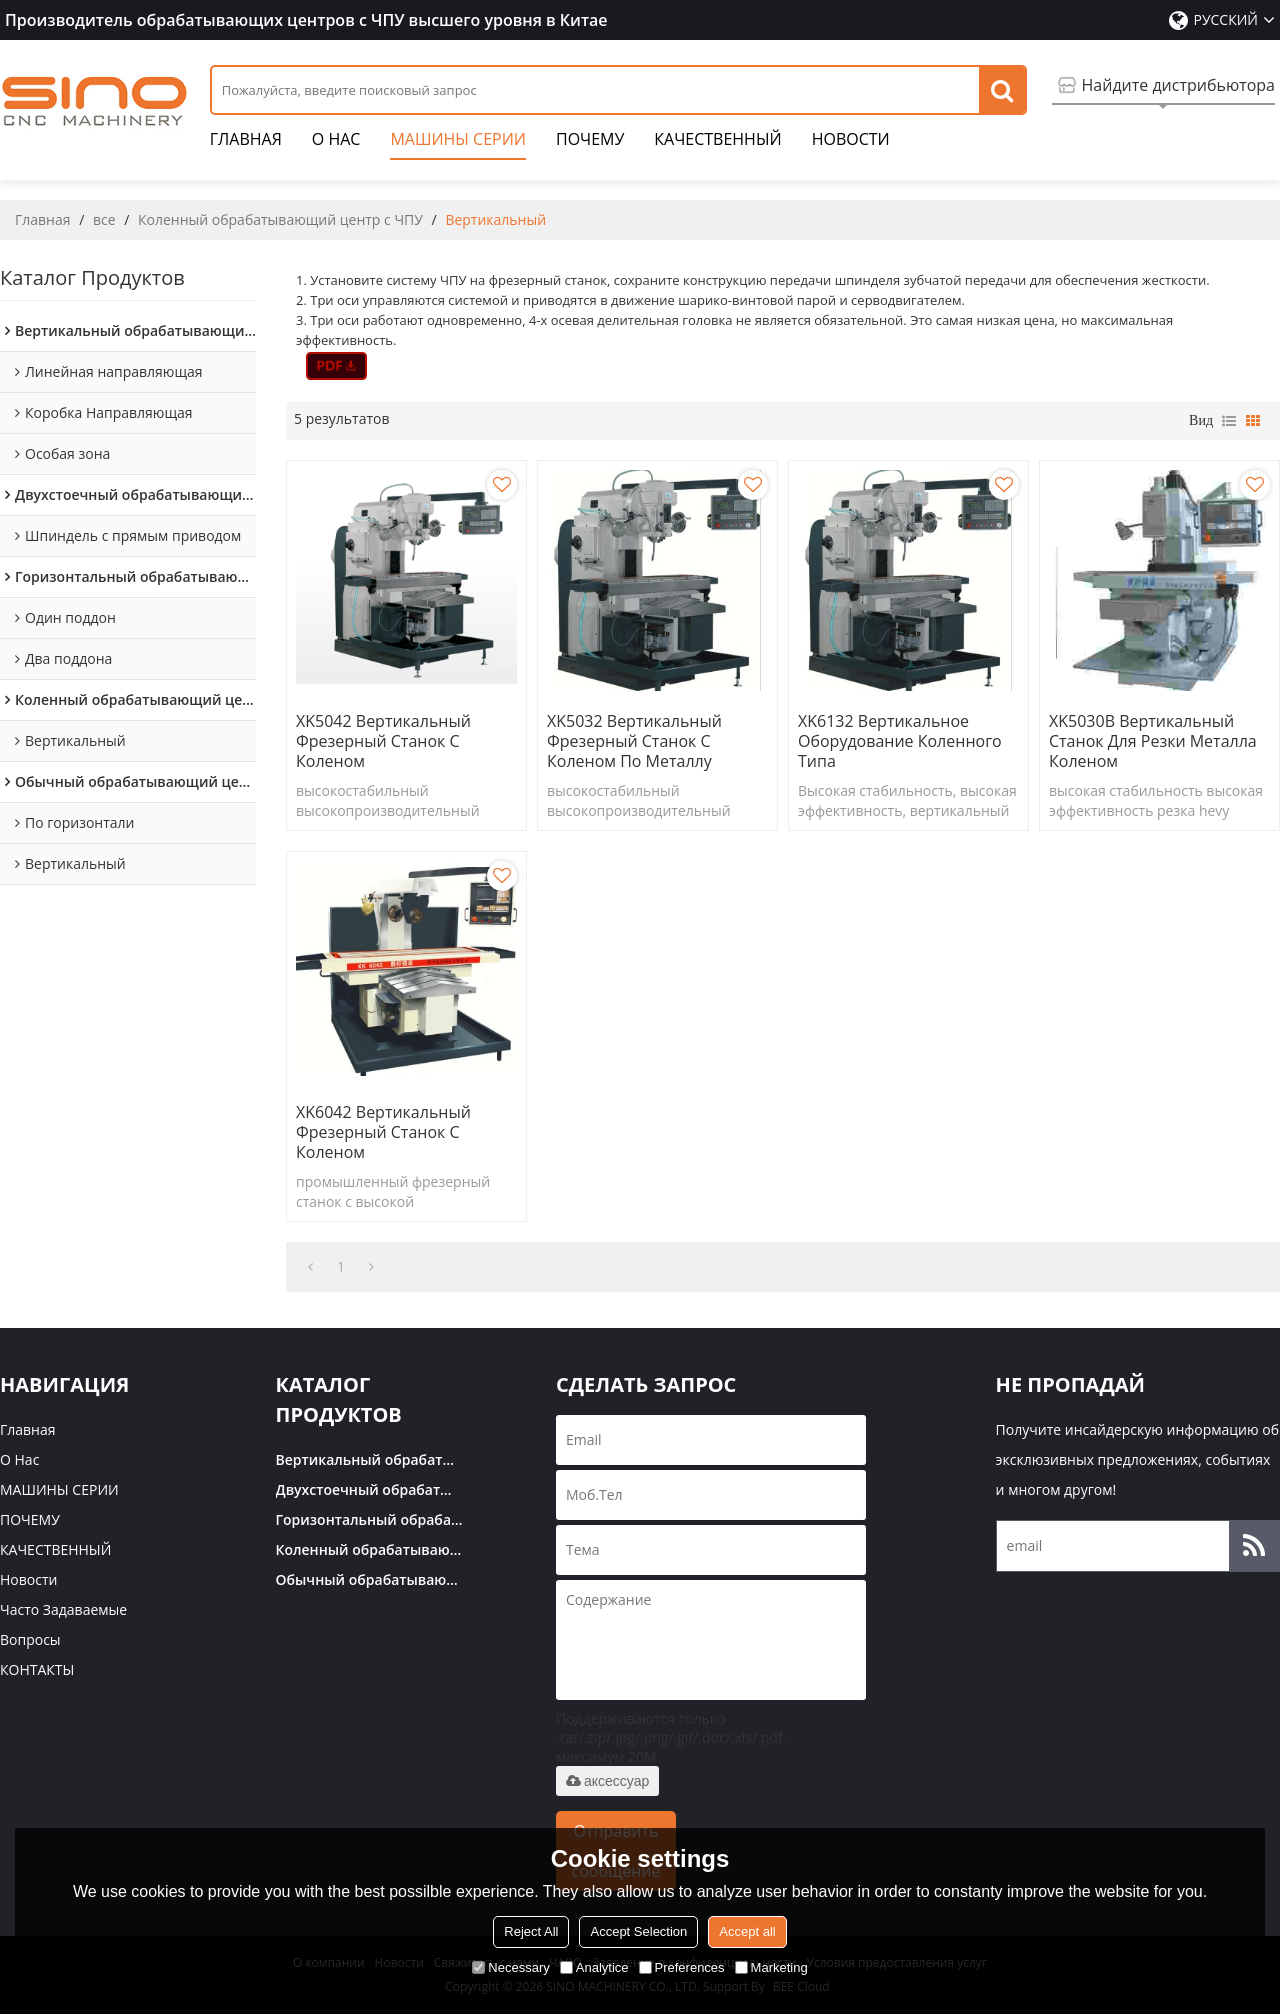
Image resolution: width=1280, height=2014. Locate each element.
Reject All (531, 1931)
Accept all (747, 1931)
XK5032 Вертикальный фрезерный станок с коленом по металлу (634, 741)
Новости (851, 144)
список (1229, 421)
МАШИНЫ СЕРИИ (458, 144)
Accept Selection (638, 1931)
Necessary (510, 1967)
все (104, 219)
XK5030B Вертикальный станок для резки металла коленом (1153, 741)
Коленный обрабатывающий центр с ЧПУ (280, 219)
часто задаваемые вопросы (63, 1624)
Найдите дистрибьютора (1178, 85)
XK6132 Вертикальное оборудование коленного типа (900, 741)
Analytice (594, 1967)
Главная (246, 144)
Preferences (682, 1967)
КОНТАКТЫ (37, 1669)
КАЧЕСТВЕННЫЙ (717, 144)
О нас (336, 144)
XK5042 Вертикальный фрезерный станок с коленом (383, 741)
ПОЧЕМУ (590, 144)
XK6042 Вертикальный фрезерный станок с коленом (383, 1132)
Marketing (771, 1967)
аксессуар (607, 1781)
